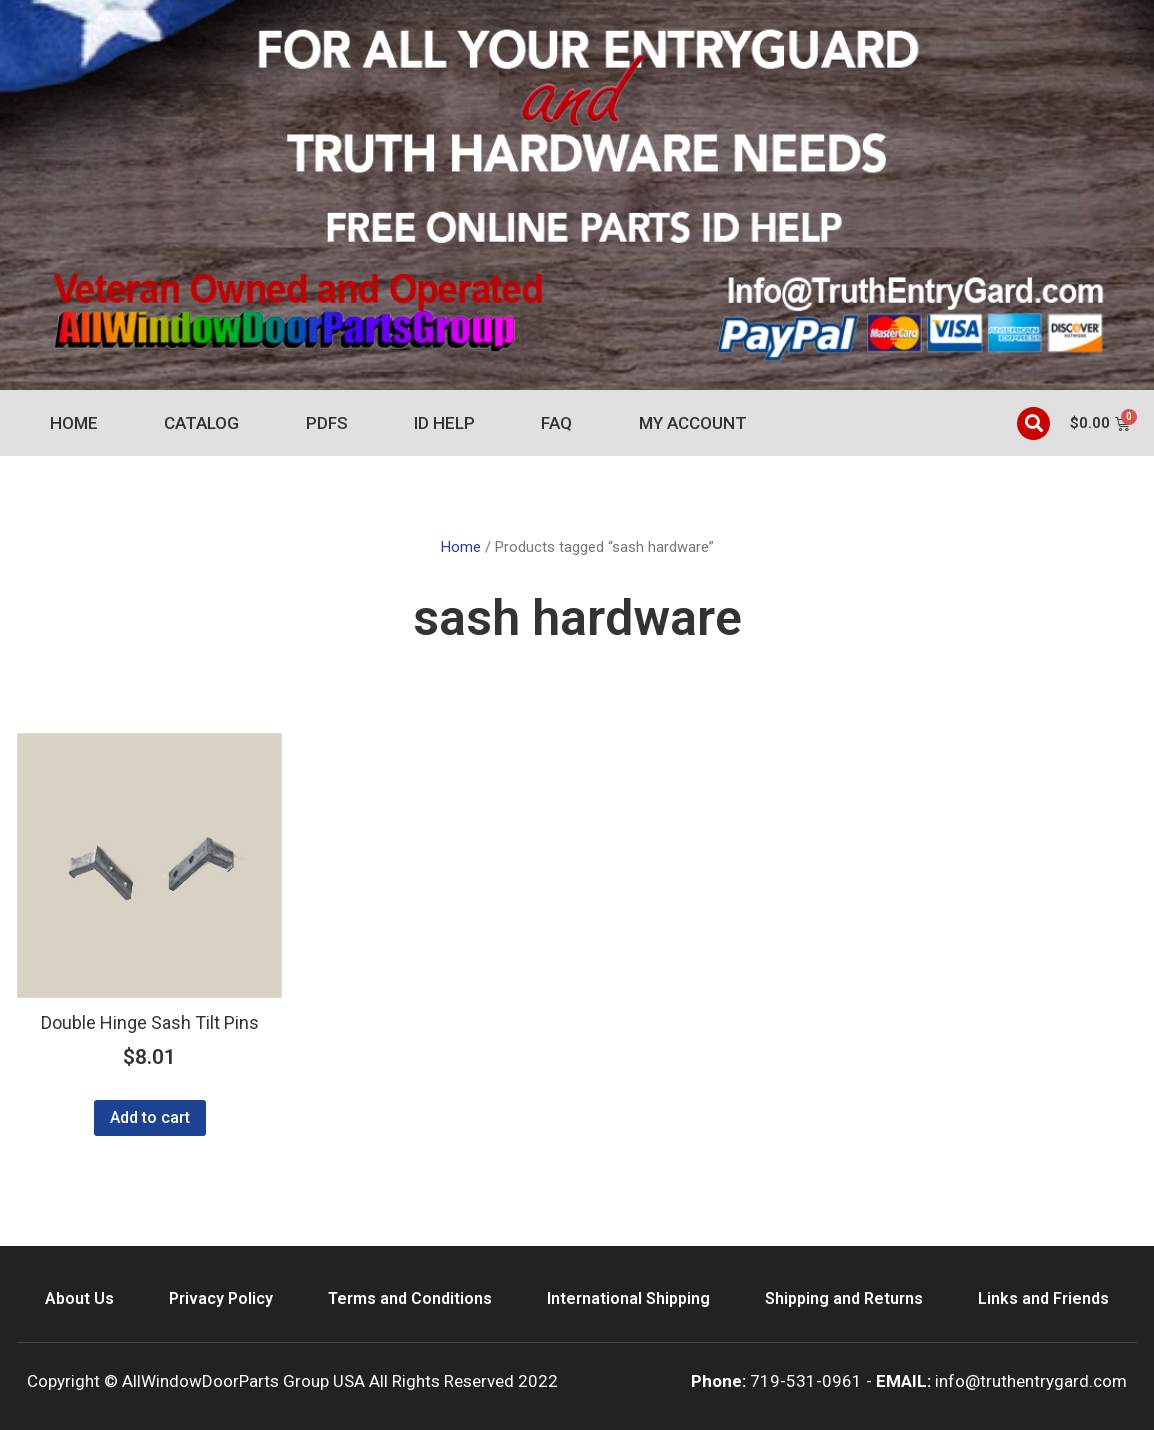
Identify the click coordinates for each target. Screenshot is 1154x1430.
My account (693, 423)
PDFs (327, 423)
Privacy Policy (221, 1298)
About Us (79, 1298)
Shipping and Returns (844, 1298)
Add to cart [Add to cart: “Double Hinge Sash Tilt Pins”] (150, 1117)
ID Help (444, 423)
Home (74, 423)
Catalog (201, 423)
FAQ (556, 423)
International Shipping (628, 1298)
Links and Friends (1043, 1298)
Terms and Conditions (410, 1298)
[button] (1033, 423)
